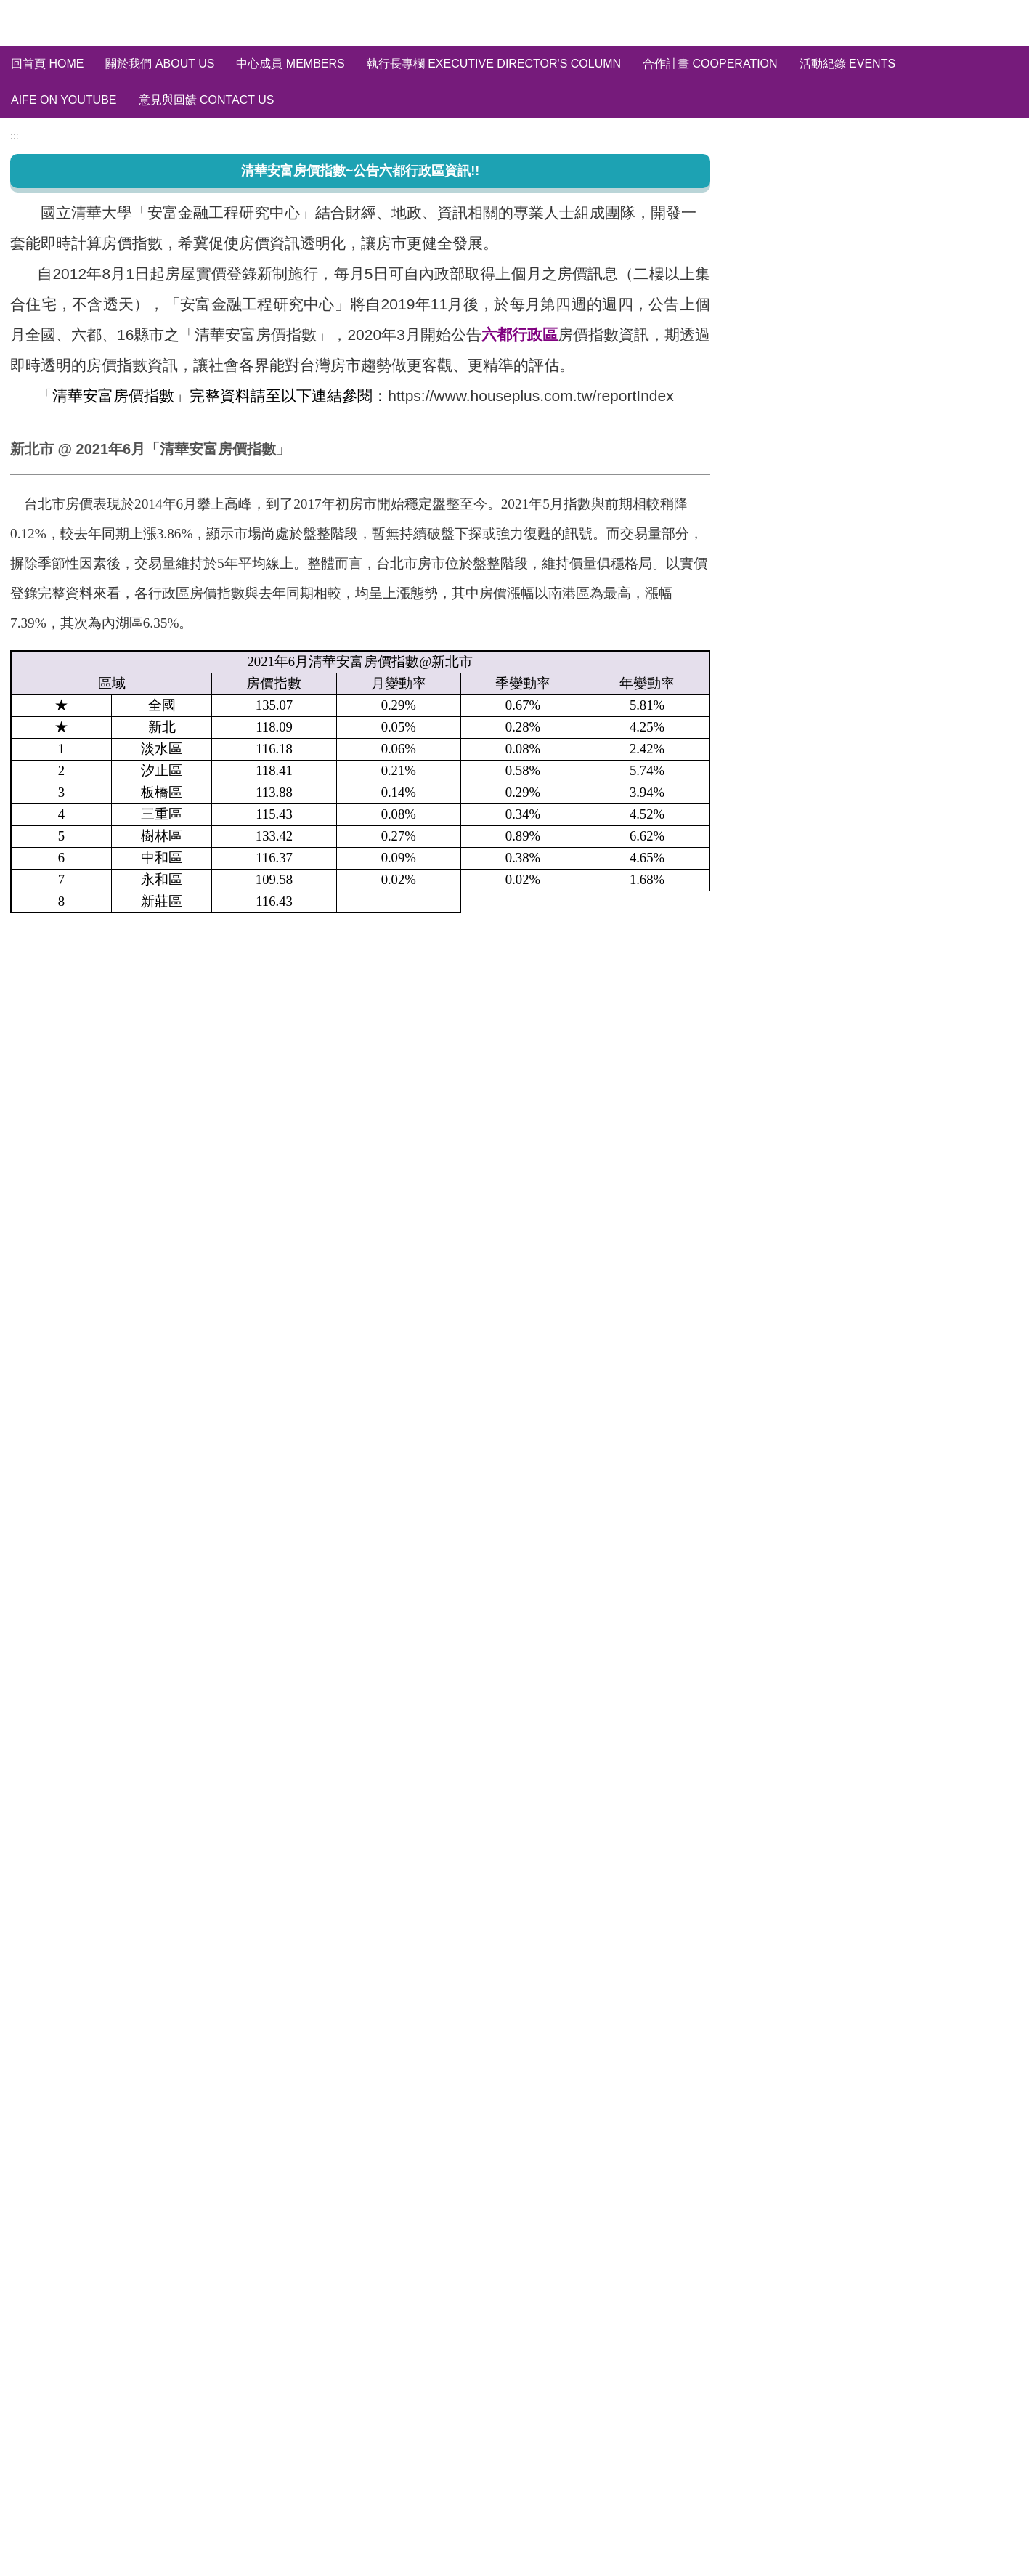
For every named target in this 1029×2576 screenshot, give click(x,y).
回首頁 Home (47, 63)
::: (14, 264)
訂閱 (952, 489)
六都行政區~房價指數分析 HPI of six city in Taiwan (878, 382)
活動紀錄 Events (847, 63)
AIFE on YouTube (64, 100)
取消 (996, 489)
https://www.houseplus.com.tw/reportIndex (530, 524)
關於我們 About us (159, 63)
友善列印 (42, 1347)
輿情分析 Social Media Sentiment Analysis (859, 408)
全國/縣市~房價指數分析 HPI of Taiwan (850, 355)
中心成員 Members (290, 63)
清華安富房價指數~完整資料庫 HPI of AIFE (860, 329)
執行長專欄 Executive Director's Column (494, 63)
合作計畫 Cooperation (710, 63)
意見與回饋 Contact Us (206, 100)
